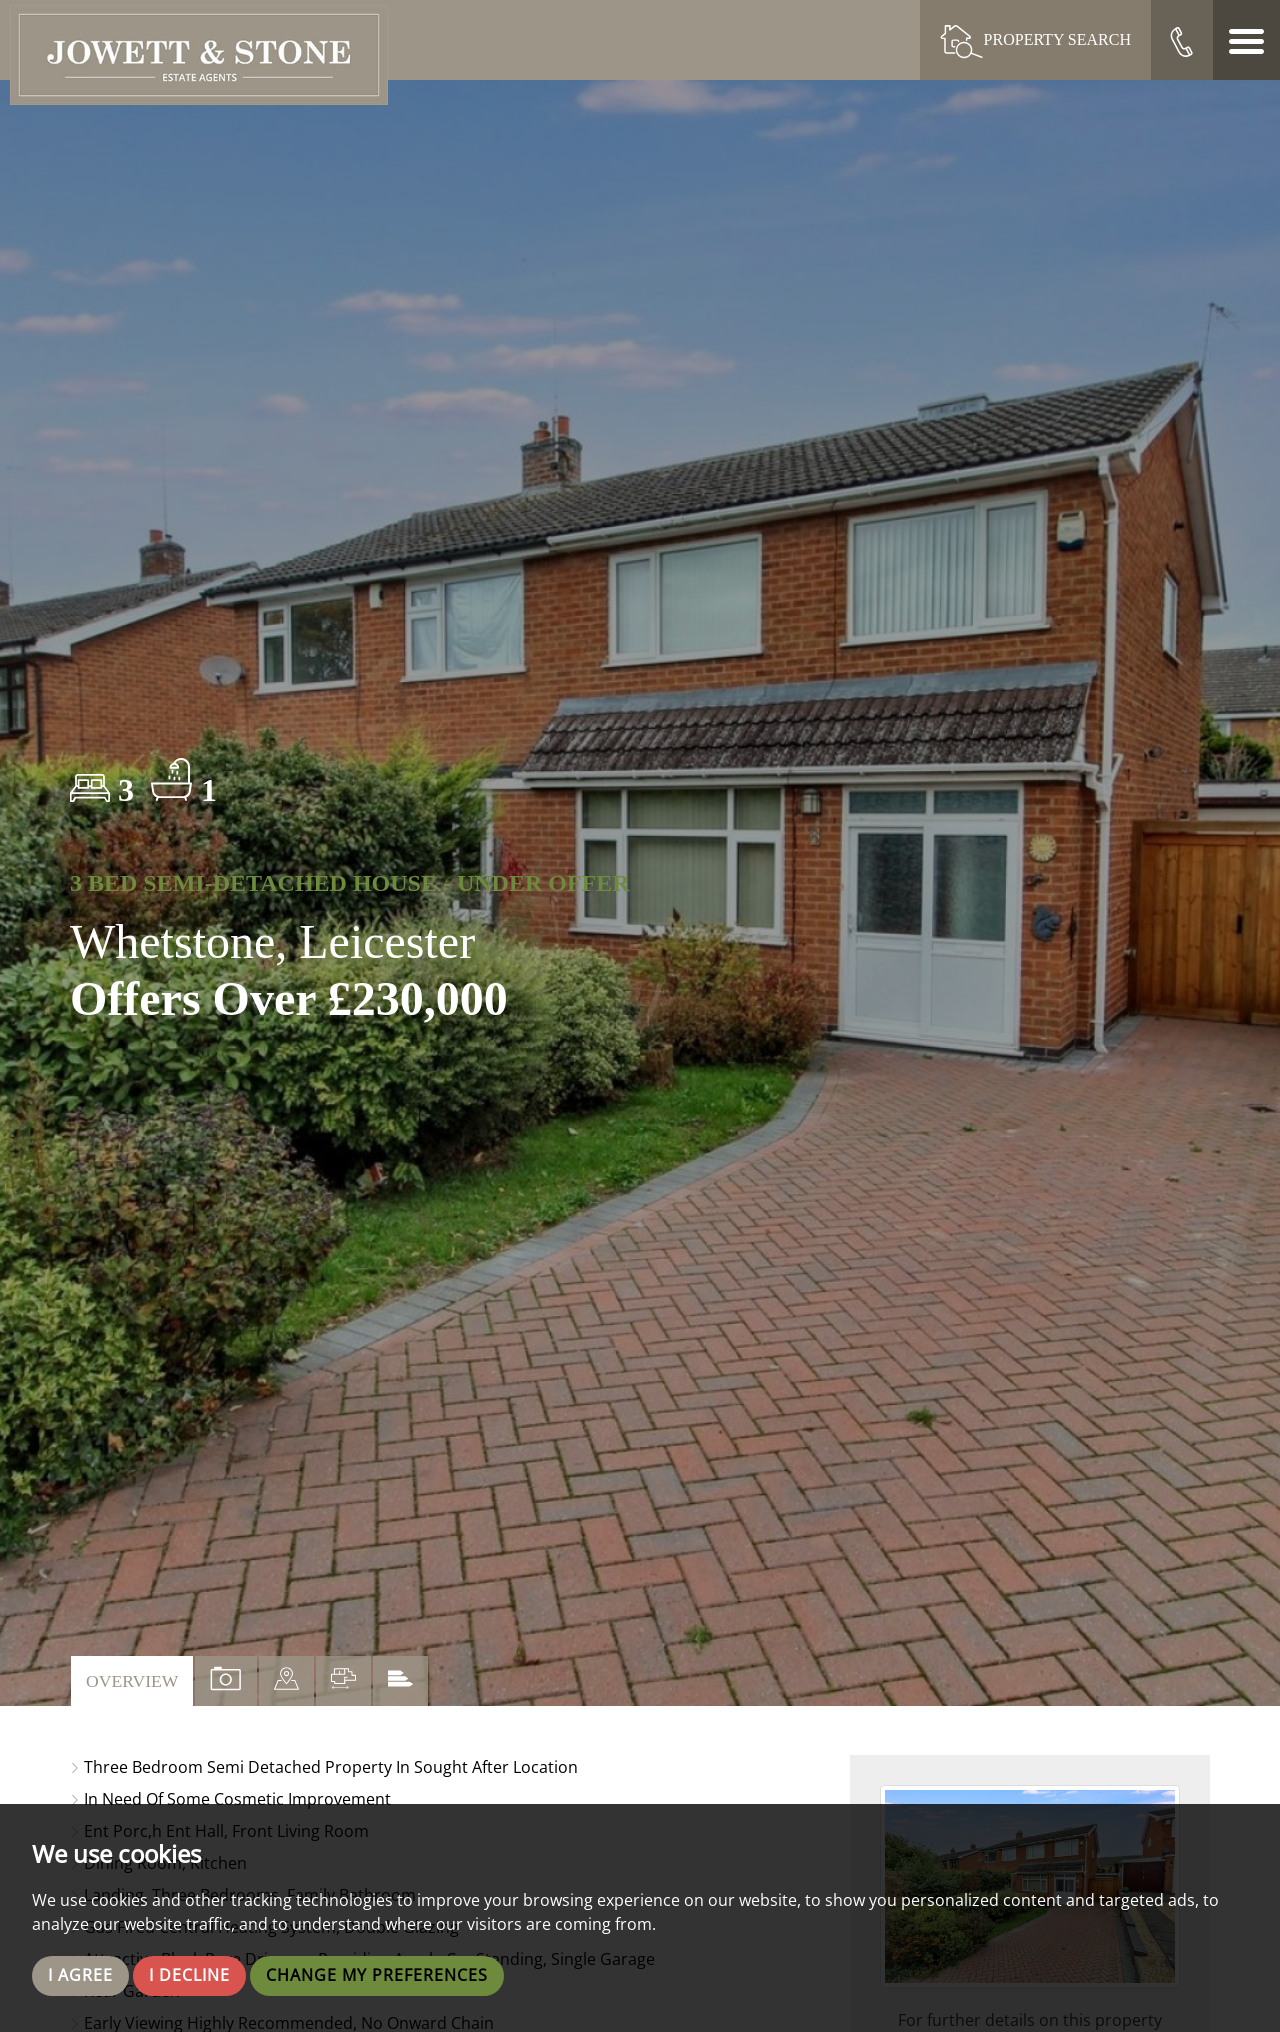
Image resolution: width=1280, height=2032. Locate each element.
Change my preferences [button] (377, 1976)
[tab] (286, 1681)
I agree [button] (80, 1976)
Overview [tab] (132, 1681)
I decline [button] (189, 1976)
